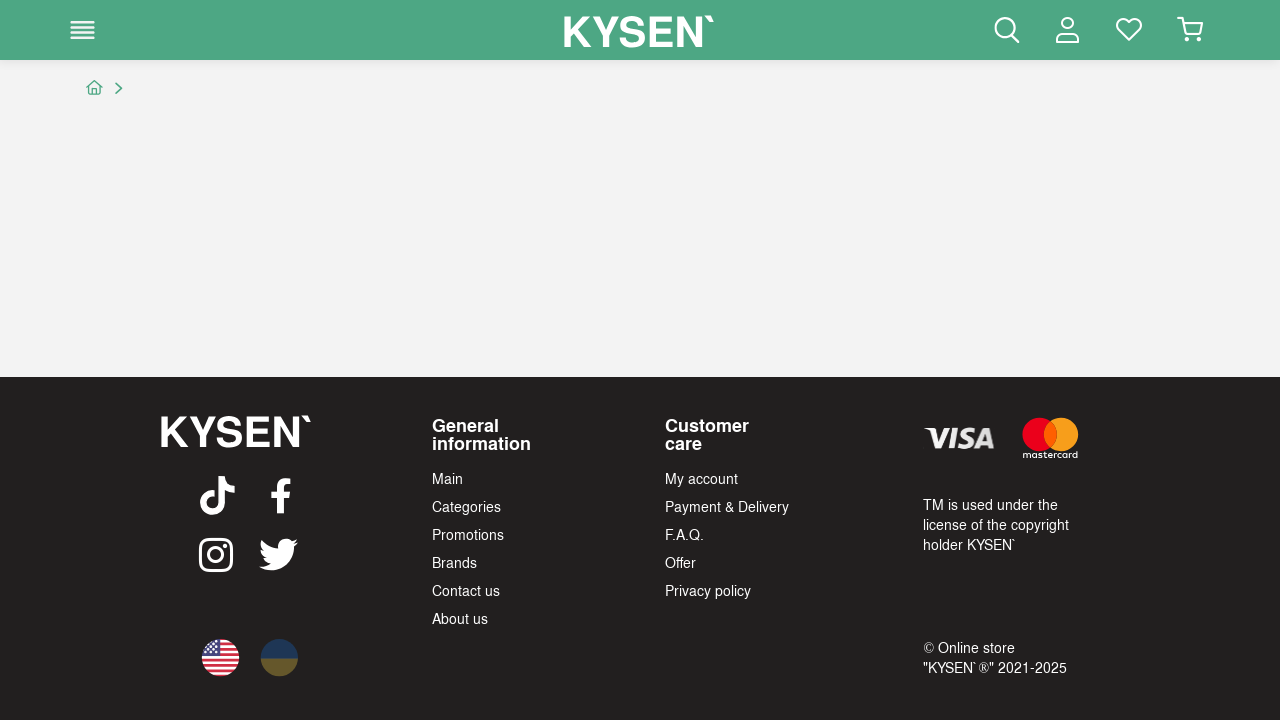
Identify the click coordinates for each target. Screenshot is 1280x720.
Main (447, 478)
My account (701, 478)
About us (460, 618)
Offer (680, 562)
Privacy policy (708, 590)
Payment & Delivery (727, 506)
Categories (466, 506)
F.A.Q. (684, 534)
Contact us (466, 590)
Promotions (468, 534)
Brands (454, 562)
